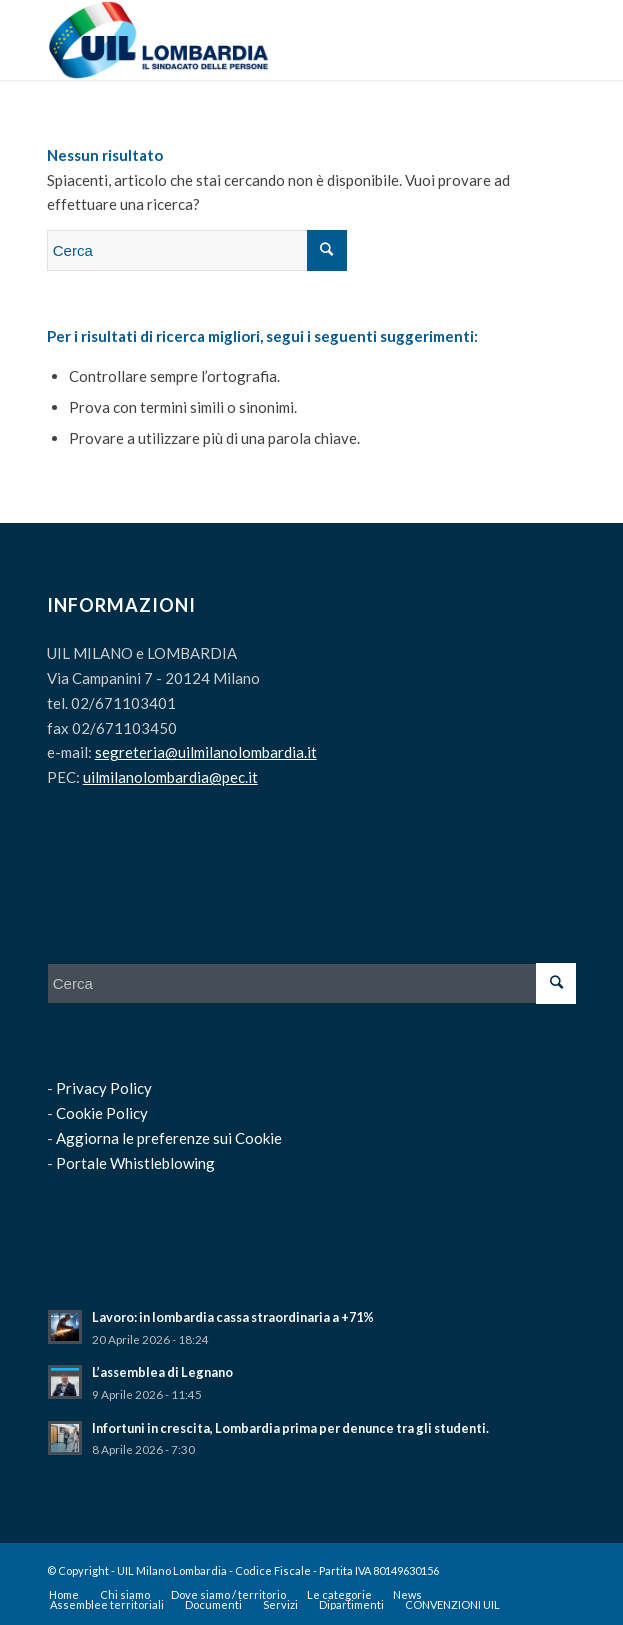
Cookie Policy (102, 1113)
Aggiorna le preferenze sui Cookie (169, 1138)
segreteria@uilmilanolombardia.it (206, 752)
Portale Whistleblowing (135, 1163)
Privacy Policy (104, 1088)
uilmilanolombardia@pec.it (170, 777)
